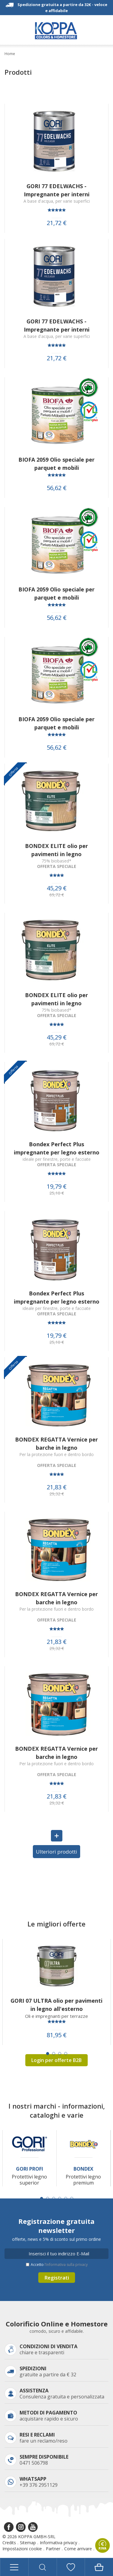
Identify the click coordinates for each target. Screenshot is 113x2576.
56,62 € (57, 488)
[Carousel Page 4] (65, 2053)
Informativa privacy (58, 2542)
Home (10, 53)
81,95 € (57, 2035)
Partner (53, 2548)
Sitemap (28, 2542)
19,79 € (57, 1186)
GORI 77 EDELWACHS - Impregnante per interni (56, 190)
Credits (9, 2542)
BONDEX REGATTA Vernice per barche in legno (56, 1443)
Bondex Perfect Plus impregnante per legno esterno (56, 1148)
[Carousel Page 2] (53, 2053)
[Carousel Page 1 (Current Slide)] (47, 2053)
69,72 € (56, 895)
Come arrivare (78, 2548)
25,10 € (56, 1193)
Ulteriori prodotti (56, 1851)
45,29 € (57, 888)
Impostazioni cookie (22, 2548)
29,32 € (56, 1494)
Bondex (83, 2169)
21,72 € (57, 223)
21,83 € (57, 1487)
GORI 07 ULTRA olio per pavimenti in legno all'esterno (56, 2004)
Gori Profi (29, 2169)
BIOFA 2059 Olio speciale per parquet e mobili (56, 463)
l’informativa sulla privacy (66, 2264)
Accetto (59, 2264)
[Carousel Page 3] (59, 2053)
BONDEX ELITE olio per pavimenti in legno (56, 850)
